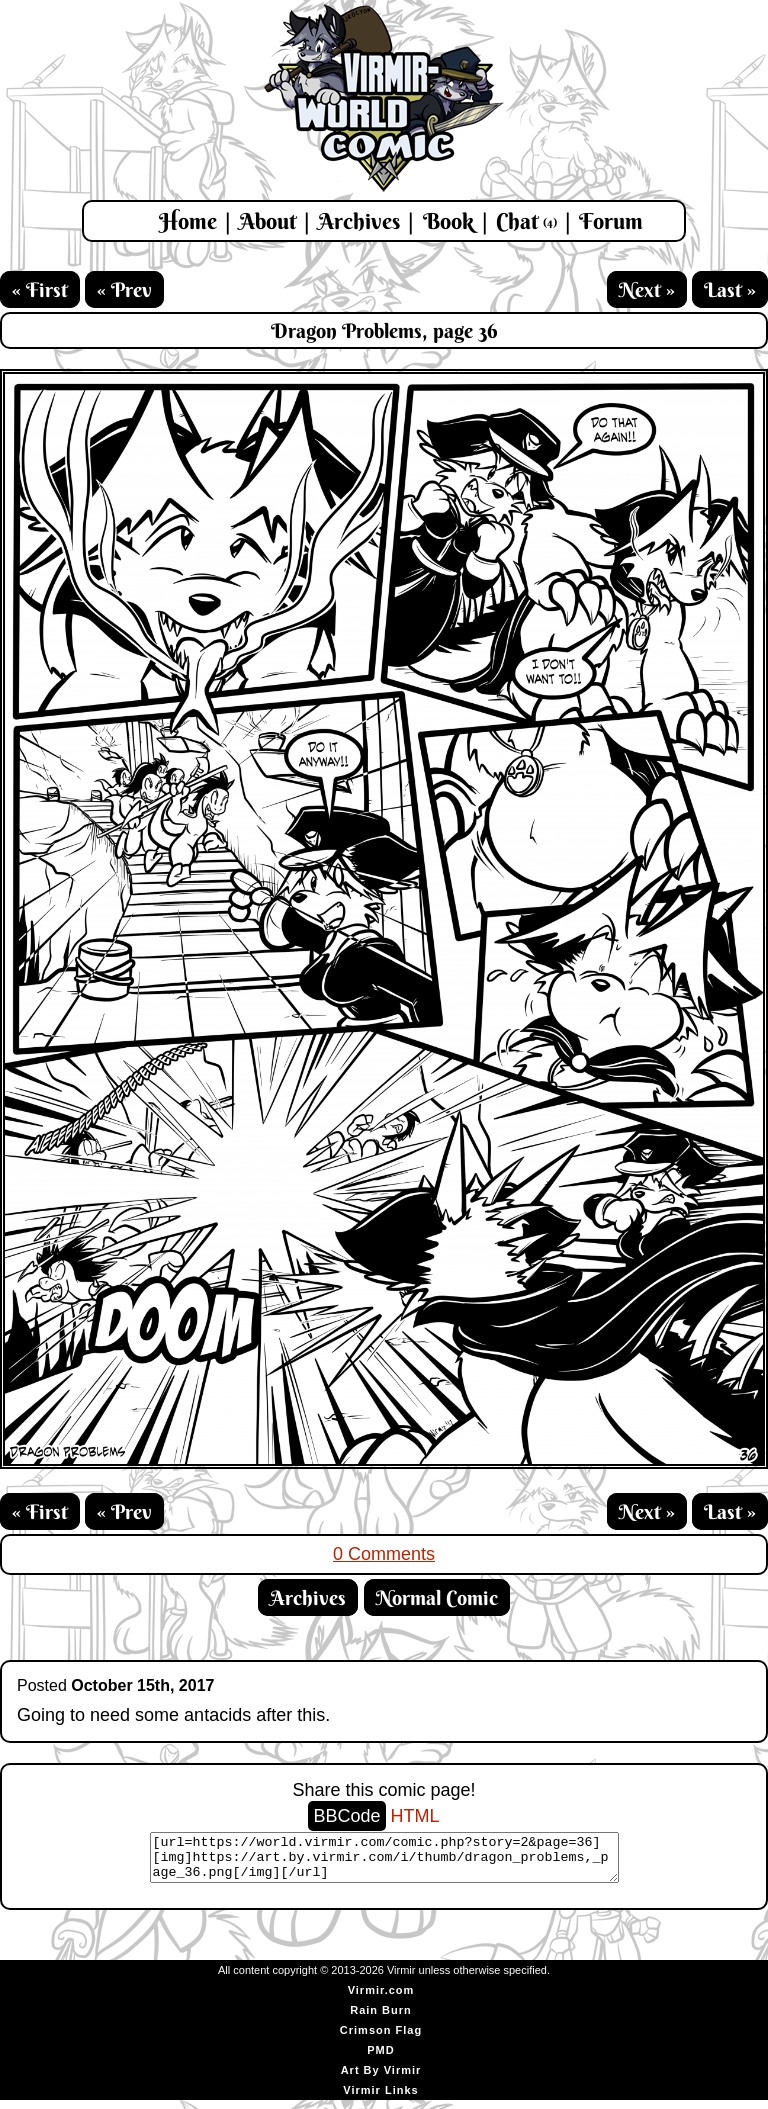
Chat (526, 221)
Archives (359, 221)
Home (188, 221)
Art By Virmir (381, 2079)
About (267, 221)
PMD (380, 2059)
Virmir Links (380, 2099)
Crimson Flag (381, 2039)
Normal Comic (437, 1597)
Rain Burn (381, 2019)
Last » (730, 289)
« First (40, 289)
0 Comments (384, 1554)
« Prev (124, 289)
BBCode (346, 1816)
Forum (611, 221)
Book (448, 221)
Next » (647, 289)
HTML (415, 1816)
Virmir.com (381, 1999)
